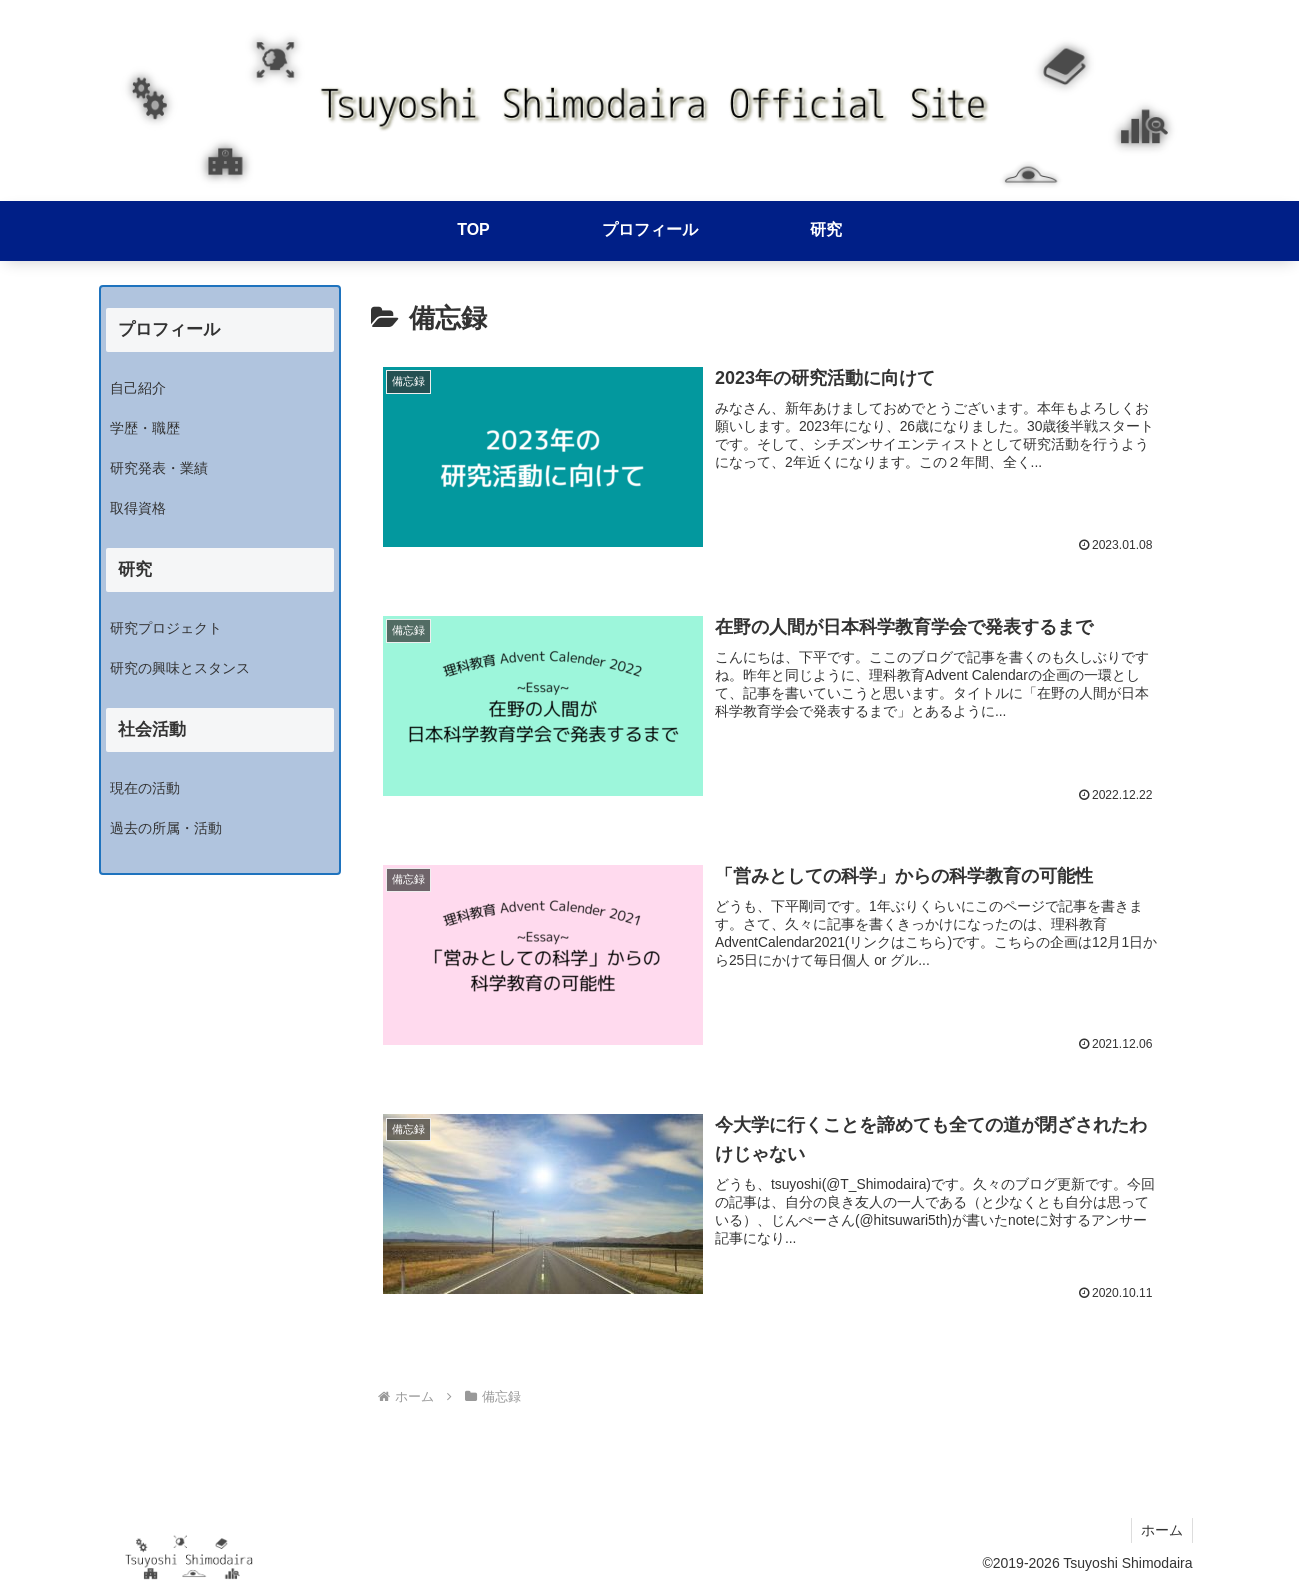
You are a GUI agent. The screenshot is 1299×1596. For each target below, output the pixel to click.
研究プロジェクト (166, 628)
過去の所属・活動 (166, 828)
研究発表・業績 (159, 468)
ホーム (1161, 1534)
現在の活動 (145, 788)
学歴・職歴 (145, 428)
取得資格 (138, 508)
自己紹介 (138, 388)
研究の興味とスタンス (180, 668)
